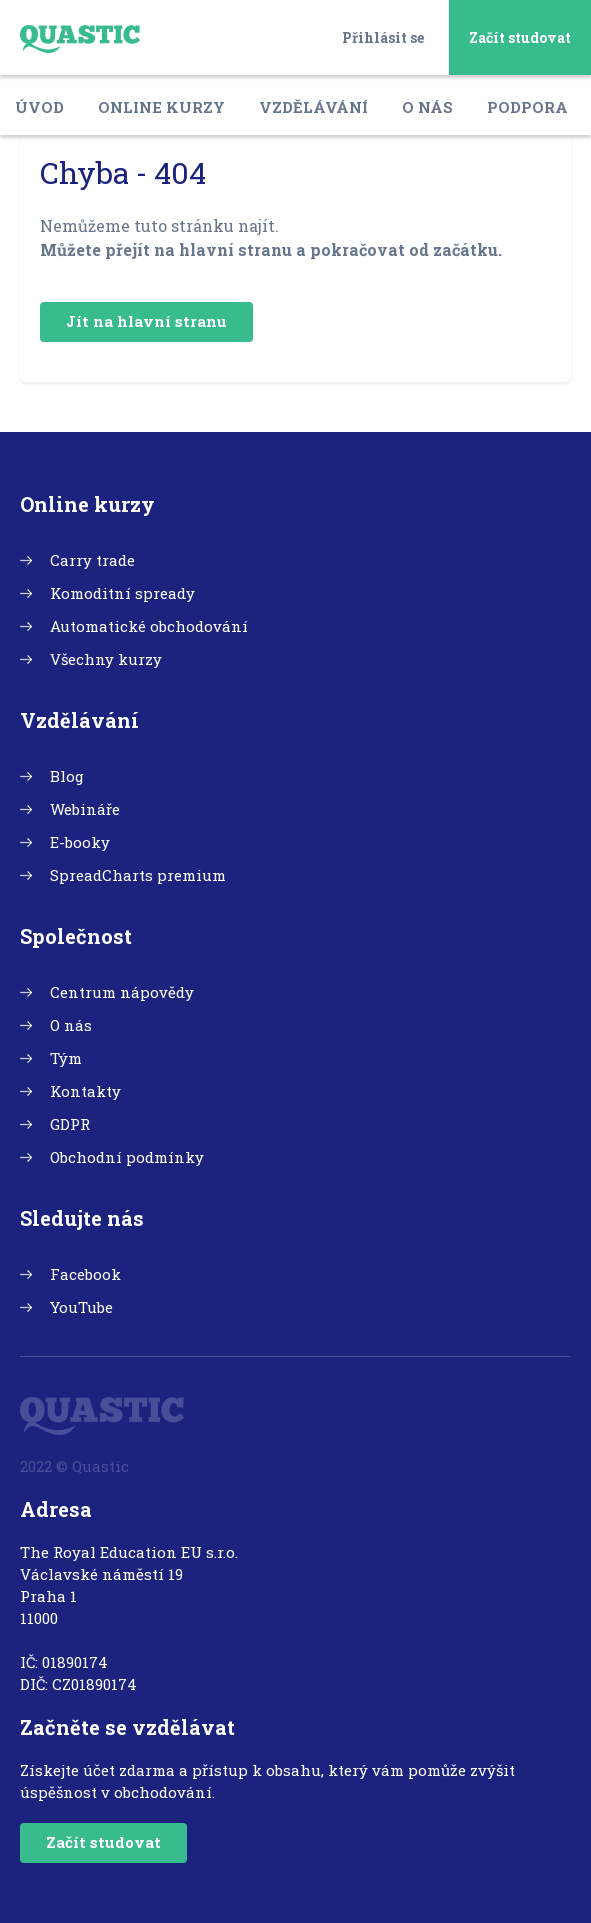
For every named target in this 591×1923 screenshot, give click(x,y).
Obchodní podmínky (127, 1157)
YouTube (81, 1307)
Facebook (85, 1274)
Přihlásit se (383, 37)
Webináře (85, 809)
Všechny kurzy (106, 659)
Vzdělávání (313, 107)
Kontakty (85, 1091)
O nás (427, 107)
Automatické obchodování (149, 626)
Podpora (527, 107)
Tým (66, 1058)
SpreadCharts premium (138, 875)
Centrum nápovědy (122, 992)
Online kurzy (161, 107)
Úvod (39, 107)
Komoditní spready (122, 593)
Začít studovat (520, 37)
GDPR (70, 1124)
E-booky (80, 842)
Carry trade (92, 560)
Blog (67, 776)
